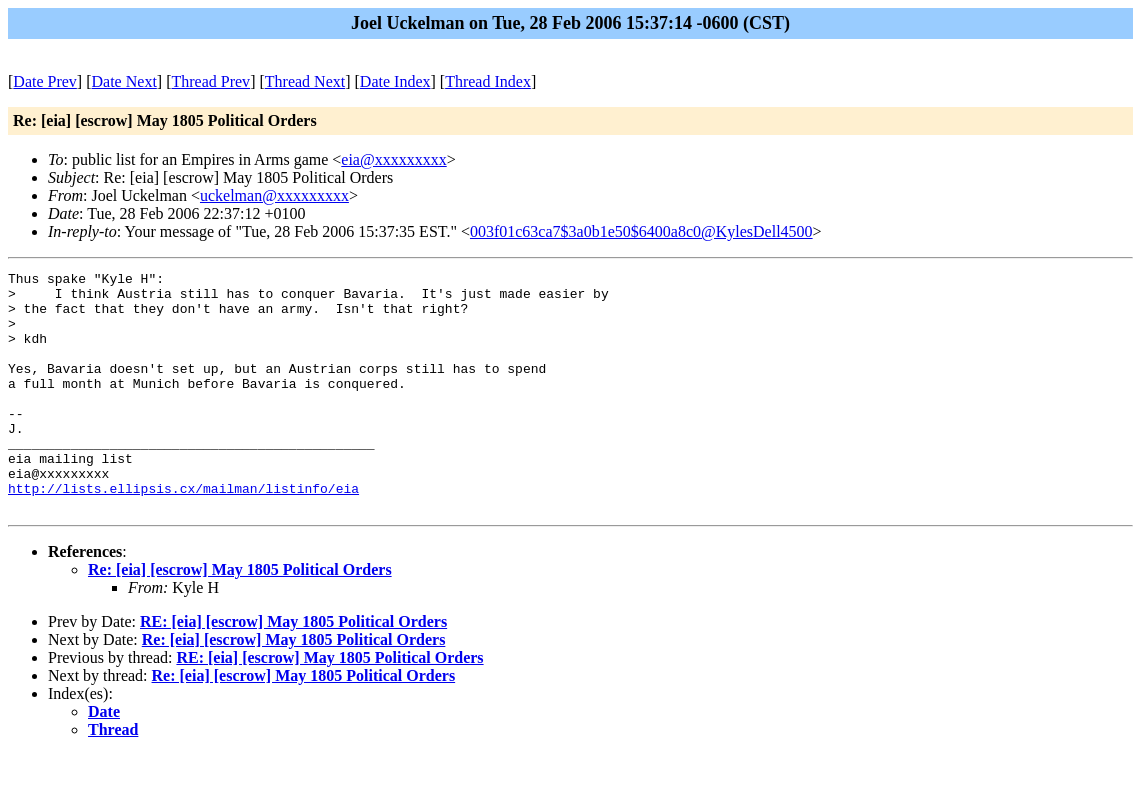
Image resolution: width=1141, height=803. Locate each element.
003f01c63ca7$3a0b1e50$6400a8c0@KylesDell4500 (641, 231)
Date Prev (45, 81)
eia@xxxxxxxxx (393, 159)
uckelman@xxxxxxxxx (274, 195)
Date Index (395, 81)
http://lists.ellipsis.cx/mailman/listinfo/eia (183, 533)
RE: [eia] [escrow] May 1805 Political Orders (293, 669)
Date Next (124, 81)
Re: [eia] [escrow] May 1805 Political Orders (240, 617)
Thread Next (305, 81)
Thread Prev (210, 81)
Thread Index (488, 81)
